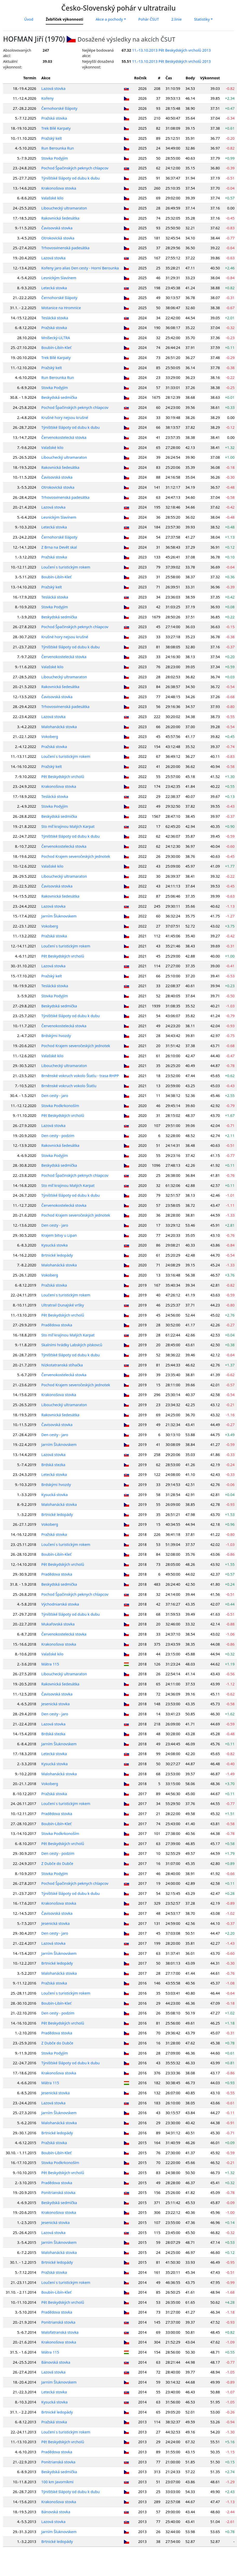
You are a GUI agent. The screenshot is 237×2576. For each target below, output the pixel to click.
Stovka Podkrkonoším (60, 1105)
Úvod (28, 19)
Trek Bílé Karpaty (56, 128)
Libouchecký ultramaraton (64, 208)
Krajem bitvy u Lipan (59, 1235)
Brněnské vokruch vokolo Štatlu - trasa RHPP (80, 1075)
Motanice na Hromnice (61, 307)
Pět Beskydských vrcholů (62, 776)
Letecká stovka (54, 287)
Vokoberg (49, 736)
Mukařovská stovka (58, 1624)
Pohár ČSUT (148, 19)
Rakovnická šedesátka (60, 218)
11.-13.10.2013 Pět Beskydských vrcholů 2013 (171, 50)
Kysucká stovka (54, 1245)
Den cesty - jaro (54, 1095)
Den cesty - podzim (57, 1135)
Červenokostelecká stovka (63, 437)
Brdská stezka (53, 1464)
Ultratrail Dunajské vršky (62, 1305)
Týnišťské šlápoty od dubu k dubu (70, 178)
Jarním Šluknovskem (59, 916)
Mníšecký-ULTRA (55, 337)
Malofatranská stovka (59, 2332)
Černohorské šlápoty (59, 108)
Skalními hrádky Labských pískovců (71, 1344)
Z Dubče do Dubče (57, 1863)
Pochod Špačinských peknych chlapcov (74, 168)
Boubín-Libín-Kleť (56, 347)
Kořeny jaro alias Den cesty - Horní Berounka (80, 268)
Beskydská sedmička (59, 397)
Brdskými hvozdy (56, 1035)
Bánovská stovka (55, 2362)
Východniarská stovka (60, 1604)
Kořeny (47, 98)
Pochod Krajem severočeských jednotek (75, 856)
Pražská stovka (54, 118)
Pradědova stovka (56, 1324)
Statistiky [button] (202, 19)
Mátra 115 (50, 1664)
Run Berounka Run (57, 148)
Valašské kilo (52, 198)
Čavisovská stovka (57, 227)
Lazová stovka (53, 88)
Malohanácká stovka (59, 726)
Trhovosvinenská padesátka (65, 247)
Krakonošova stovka (58, 188)
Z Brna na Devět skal (59, 547)
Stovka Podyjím (54, 158)
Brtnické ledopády (57, 1255)
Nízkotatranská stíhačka (62, 1365)
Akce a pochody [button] (109, 19)
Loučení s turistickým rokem (65, 567)
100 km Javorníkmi (57, 2481)
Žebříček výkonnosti (64, 19)
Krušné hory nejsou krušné (64, 417)
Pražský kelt (51, 138)
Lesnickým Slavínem (58, 277)
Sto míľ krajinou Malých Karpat (67, 826)
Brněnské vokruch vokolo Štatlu (68, 1085)
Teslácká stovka (54, 317)
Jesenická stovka (55, 1703)
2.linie (176, 19)
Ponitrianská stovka (58, 2192)
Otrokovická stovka (57, 238)
